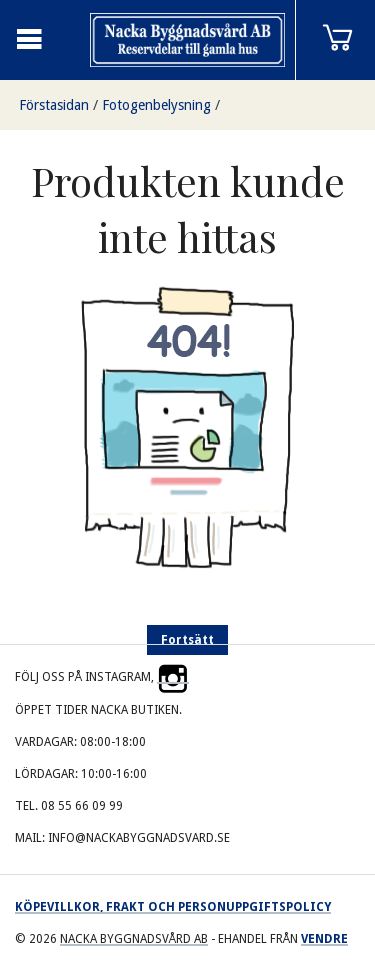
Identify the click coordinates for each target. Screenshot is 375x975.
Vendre (324, 939)
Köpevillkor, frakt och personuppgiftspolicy (173, 907)
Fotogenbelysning (156, 105)
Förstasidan (54, 105)
